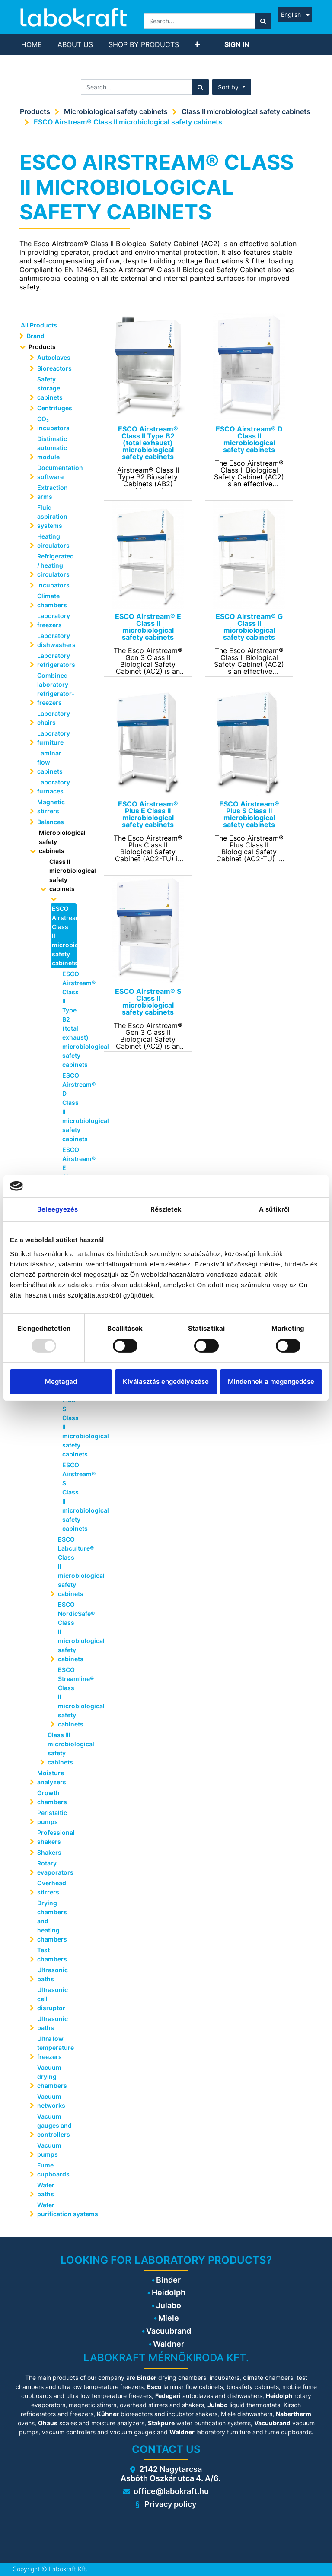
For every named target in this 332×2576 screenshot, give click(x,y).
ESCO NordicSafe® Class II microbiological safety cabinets (70, 1631)
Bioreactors (54, 368)
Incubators (53, 585)
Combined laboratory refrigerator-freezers (56, 689)
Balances (50, 821)
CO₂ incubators (53, 423)
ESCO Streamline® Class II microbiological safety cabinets (70, 1697)
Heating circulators (53, 541)
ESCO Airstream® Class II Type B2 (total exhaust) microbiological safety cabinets (70, 1019)
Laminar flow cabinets (50, 762)
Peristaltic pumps (52, 1817)
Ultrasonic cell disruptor (52, 1998)
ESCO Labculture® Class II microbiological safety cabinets (70, 1566)
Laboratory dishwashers (56, 640)
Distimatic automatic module (52, 447)
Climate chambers (52, 600)
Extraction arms (52, 492)
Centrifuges (54, 408)
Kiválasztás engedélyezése (166, 1381)
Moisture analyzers (52, 1777)
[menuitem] (31, 44)
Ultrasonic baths (52, 1974)
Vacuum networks (51, 2101)
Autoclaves (53, 357)
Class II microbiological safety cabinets (246, 111)
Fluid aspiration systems (52, 516)
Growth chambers (52, 1797)
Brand (36, 335)
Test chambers (52, 1954)
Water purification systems (57, 2209)
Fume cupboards (53, 2169)
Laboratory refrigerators (56, 660)
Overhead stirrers (51, 1887)
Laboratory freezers (53, 620)
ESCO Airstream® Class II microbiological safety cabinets (128, 121)
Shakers (49, 1852)
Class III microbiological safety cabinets (64, 1748)
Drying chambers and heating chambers (52, 1921)
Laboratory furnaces (53, 786)
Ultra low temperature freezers (55, 2047)
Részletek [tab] (166, 1209)
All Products (39, 325)
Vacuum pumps (49, 2149)
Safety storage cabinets (50, 388)
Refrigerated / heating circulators (55, 565)
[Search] (263, 21)
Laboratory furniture (53, 738)
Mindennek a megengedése (271, 1381)
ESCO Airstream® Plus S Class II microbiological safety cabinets (70, 1418)
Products (35, 111)
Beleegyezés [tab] (57, 1209)
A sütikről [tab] (274, 1209)
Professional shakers (56, 1837)
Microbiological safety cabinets (116, 111)
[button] (197, 44)
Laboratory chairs (53, 718)
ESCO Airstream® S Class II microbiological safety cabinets (70, 1496)
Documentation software (57, 472)
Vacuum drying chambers (52, 2076)
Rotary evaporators (55, 1867)
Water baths (45, 2189)
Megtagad (61, 1381)
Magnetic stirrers (51, 806)
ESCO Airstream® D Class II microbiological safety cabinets (70, 1107)
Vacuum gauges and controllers (54, 2125)
